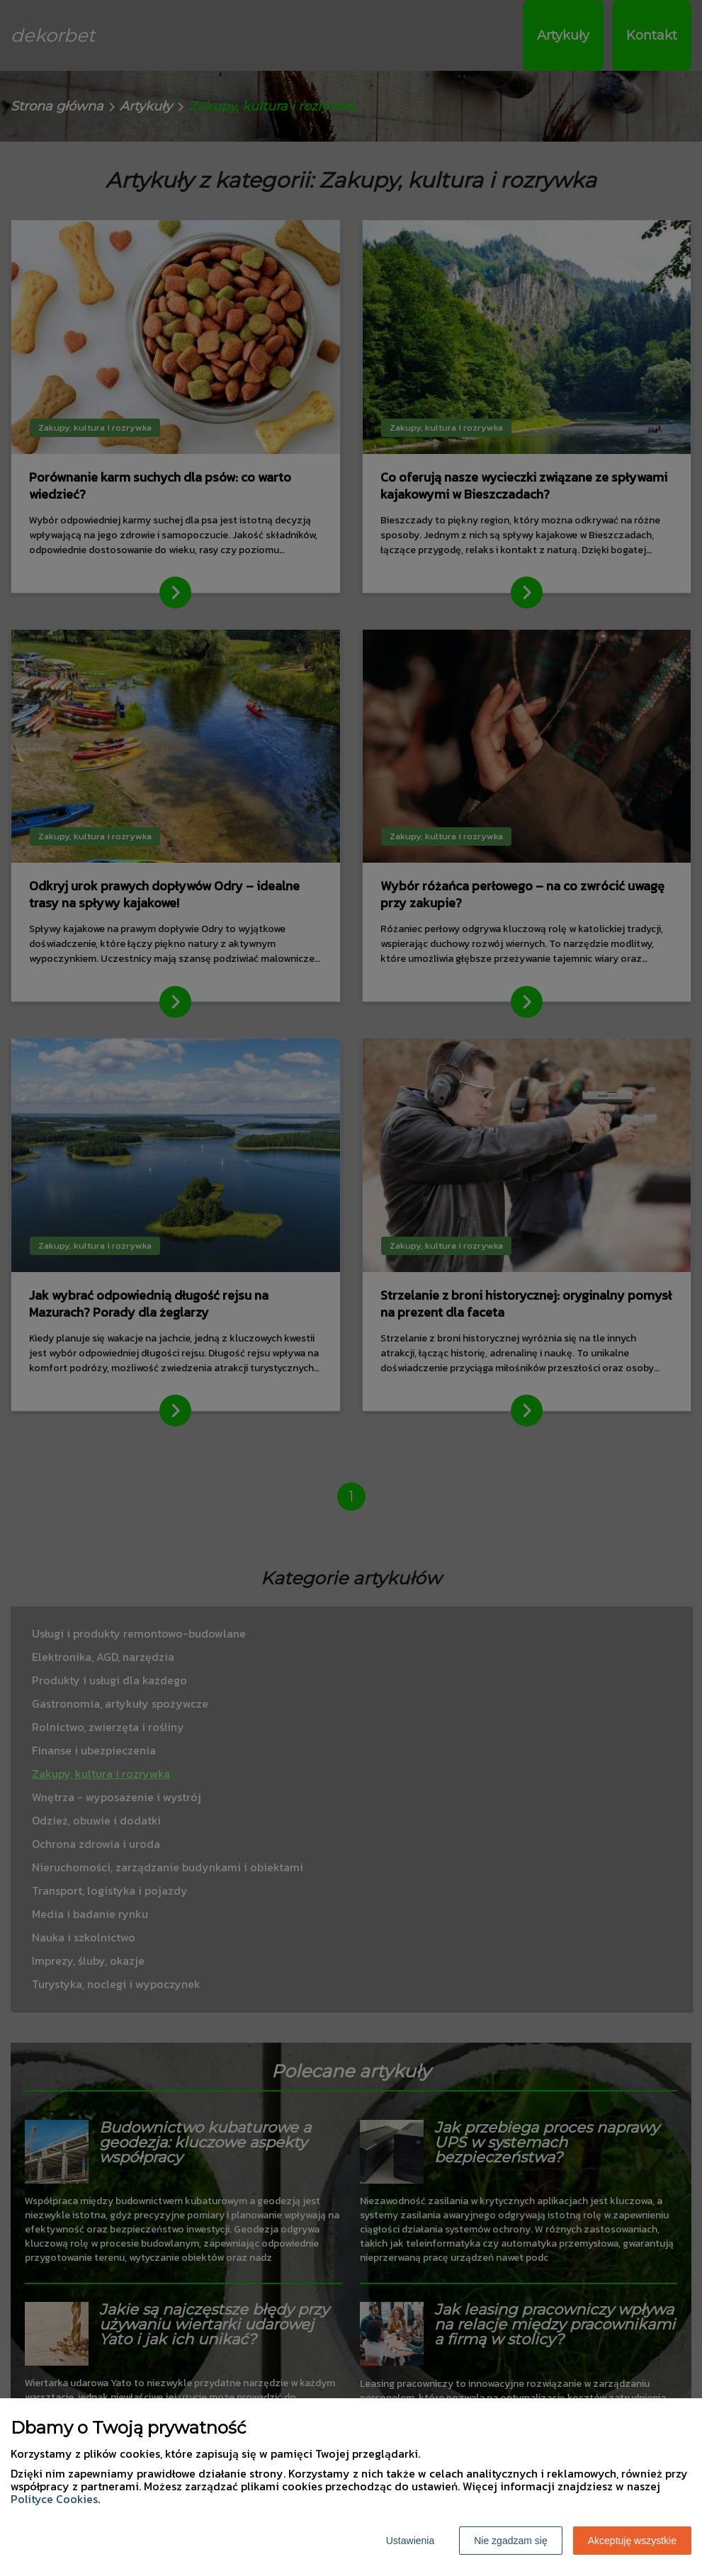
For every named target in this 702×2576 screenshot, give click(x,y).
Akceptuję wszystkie (632, 2540)
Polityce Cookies (54, 2498)
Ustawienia (410, 2540)
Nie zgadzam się (511, 2540)
